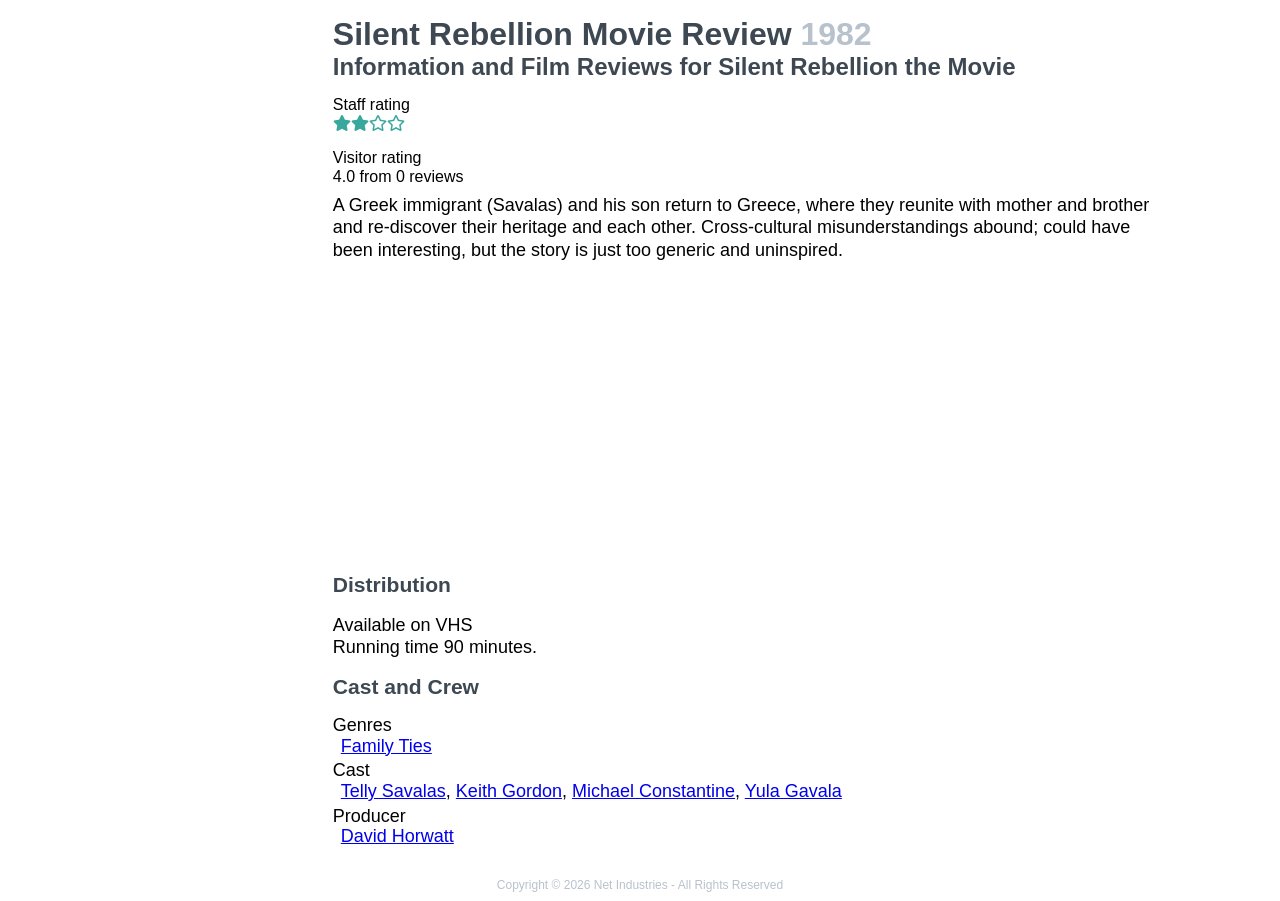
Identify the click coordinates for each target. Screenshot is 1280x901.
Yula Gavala (793, 791)
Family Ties (386, 746)
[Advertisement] (224, 316)
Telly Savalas (393, 791)
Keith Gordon (509, 791)
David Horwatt (397, 836)
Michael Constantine (653, 791)
